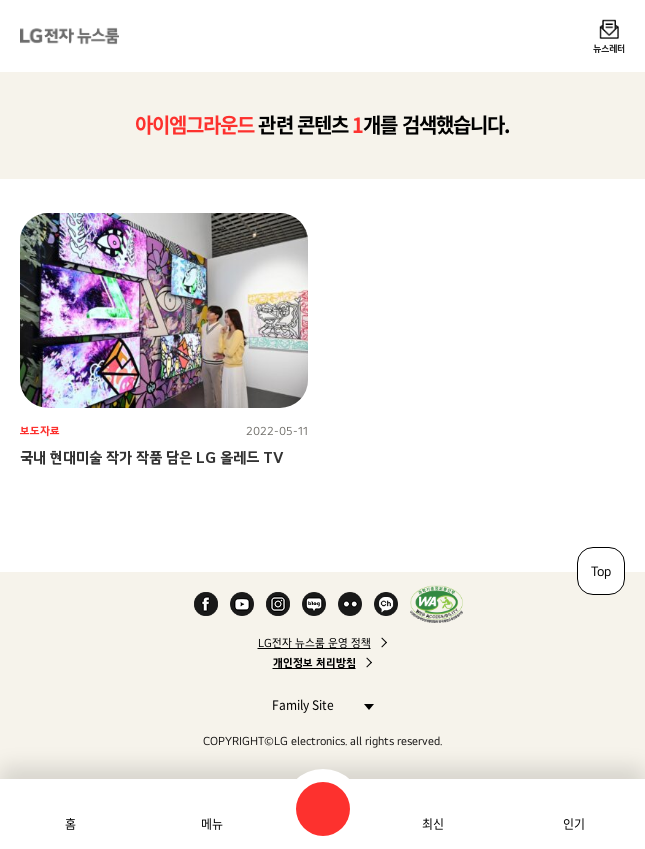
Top (601, 571)
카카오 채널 (386, 604)
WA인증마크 (436, 604)
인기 (574, 824)
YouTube (242, 604)
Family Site (317, 704)
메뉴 (212, 824)
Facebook (206, 604)
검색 (323, 809)
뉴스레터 (609, 48)
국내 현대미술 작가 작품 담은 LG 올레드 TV (152, 457)
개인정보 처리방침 (314, 663)
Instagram (278, 604)
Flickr (350, 604)
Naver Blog (314, 604)
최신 (433, 824)
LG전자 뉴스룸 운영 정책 (314, 643)
